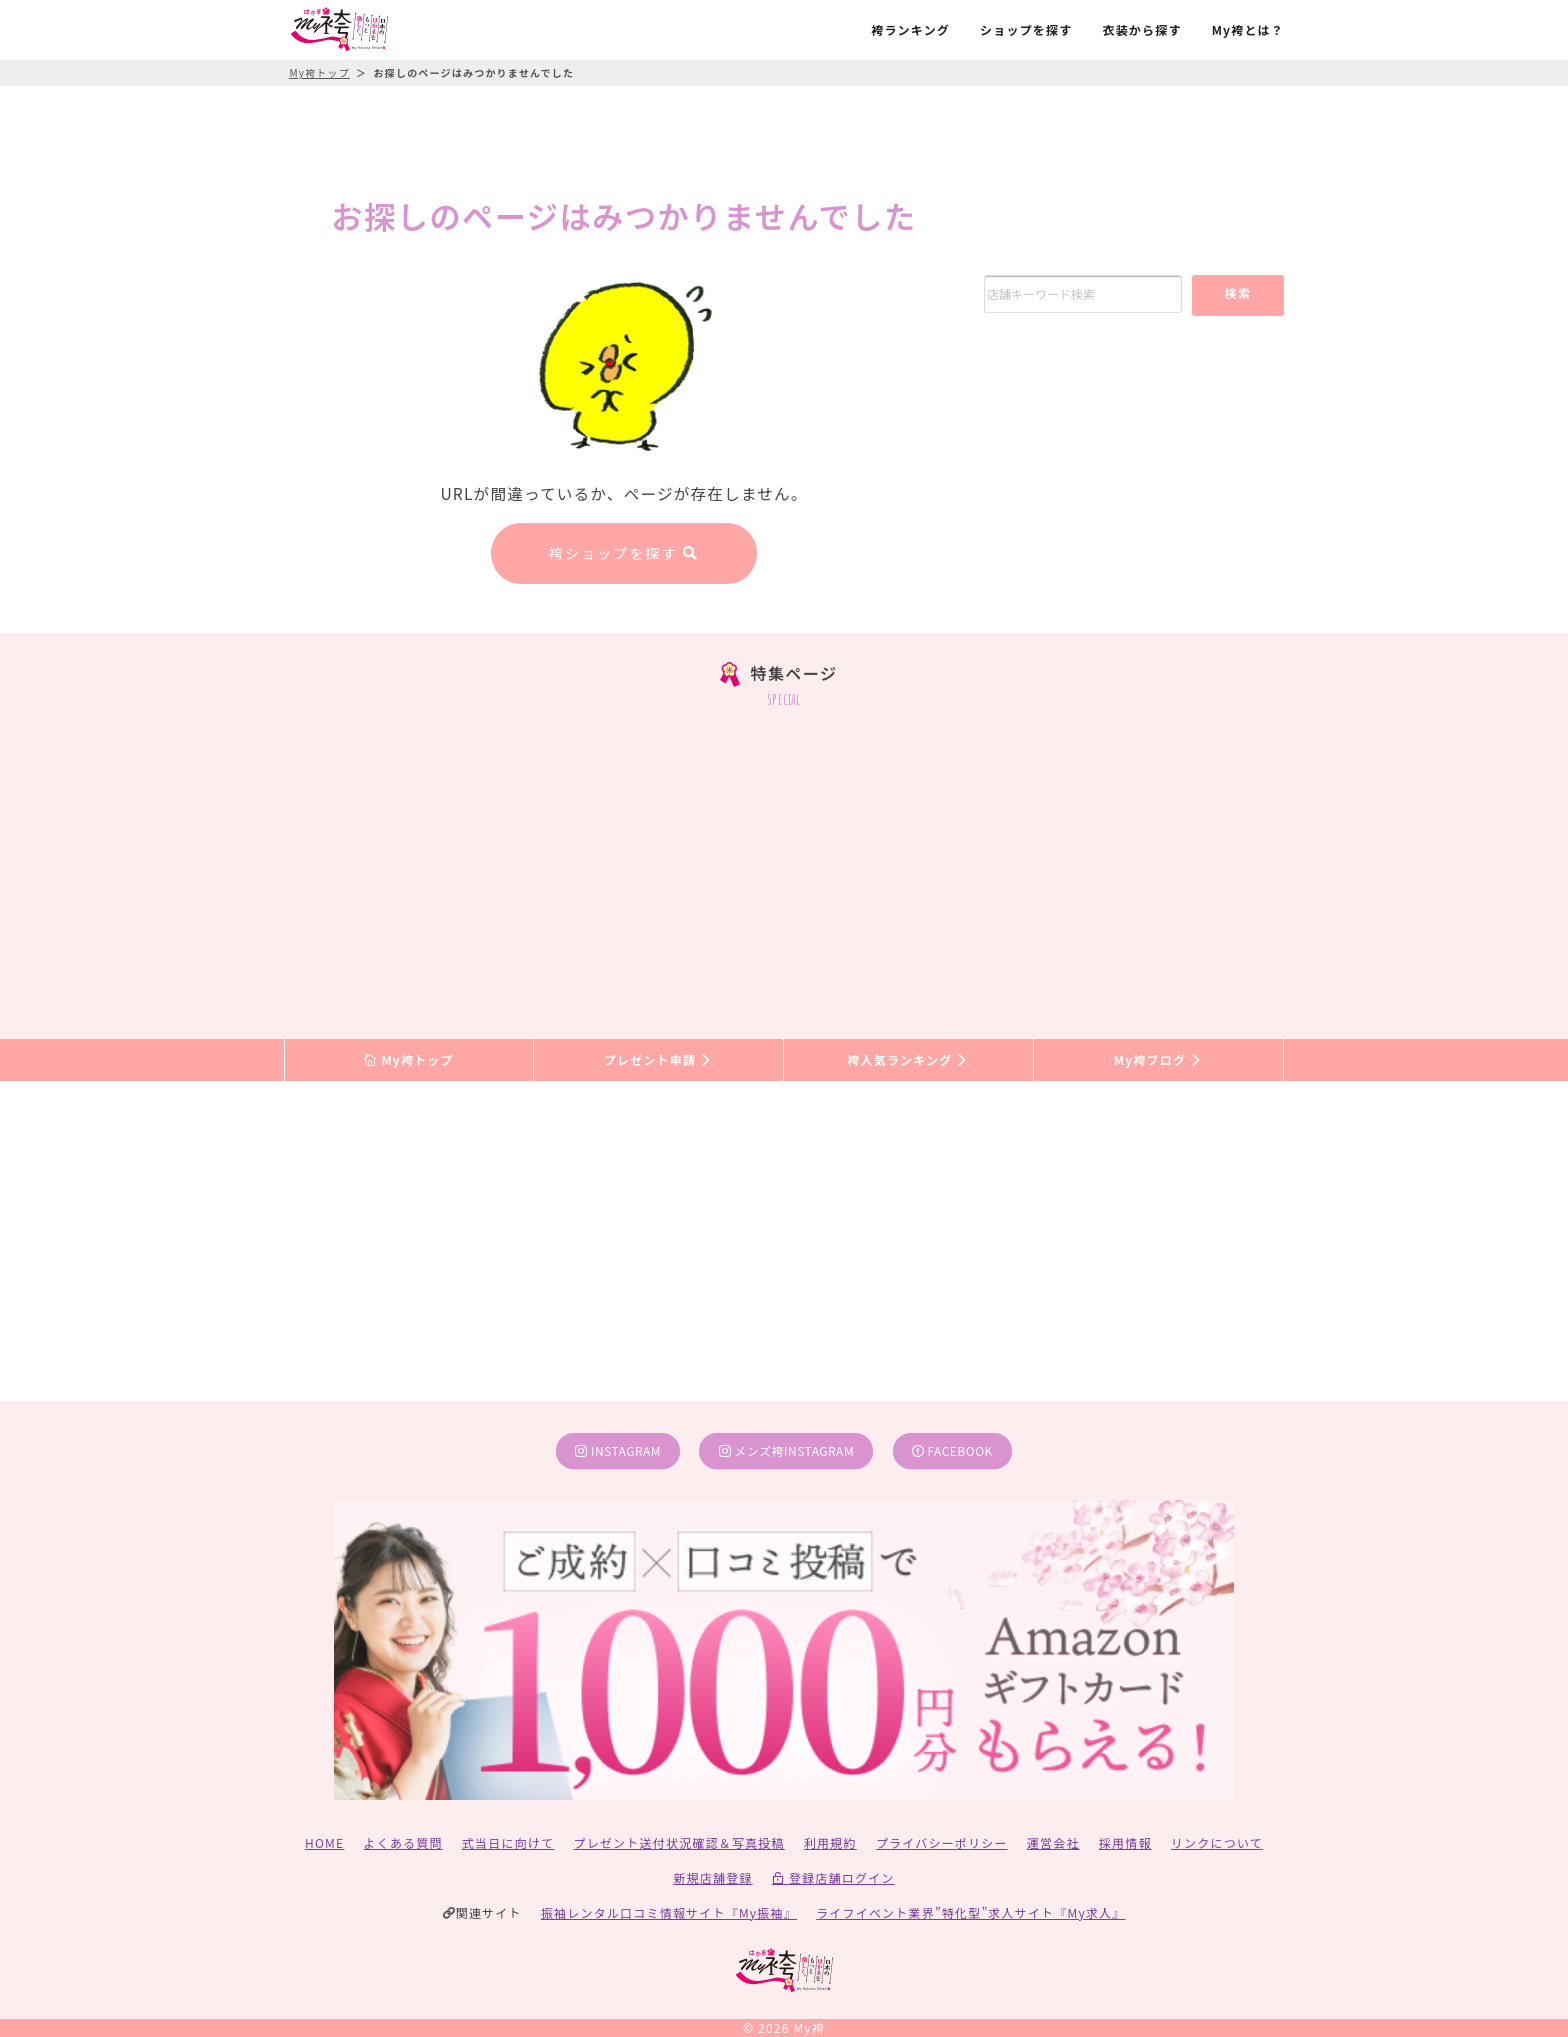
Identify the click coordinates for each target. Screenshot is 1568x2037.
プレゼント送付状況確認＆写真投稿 (679, 1842)
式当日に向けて (508, 1842)
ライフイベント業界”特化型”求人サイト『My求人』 (970, 1912)
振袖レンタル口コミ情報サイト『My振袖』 (669, 1912)
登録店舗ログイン (833, 1877)
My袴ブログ (1158, 1059)
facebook (952, 1450)
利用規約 (830, 1842)
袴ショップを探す (624, 553)
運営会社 (1053, 1842)
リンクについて (1217, 1842)
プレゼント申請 (659, 1059)
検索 (1237, 292)
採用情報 (1125, 1842)
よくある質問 (403, 1842)
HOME (324, 1842)
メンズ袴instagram (787, 1450)
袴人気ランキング (908, 1059)
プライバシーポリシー (942, 1842)
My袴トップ (408, 1059)
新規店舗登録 (712, 1877)
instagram (618, 1450)
